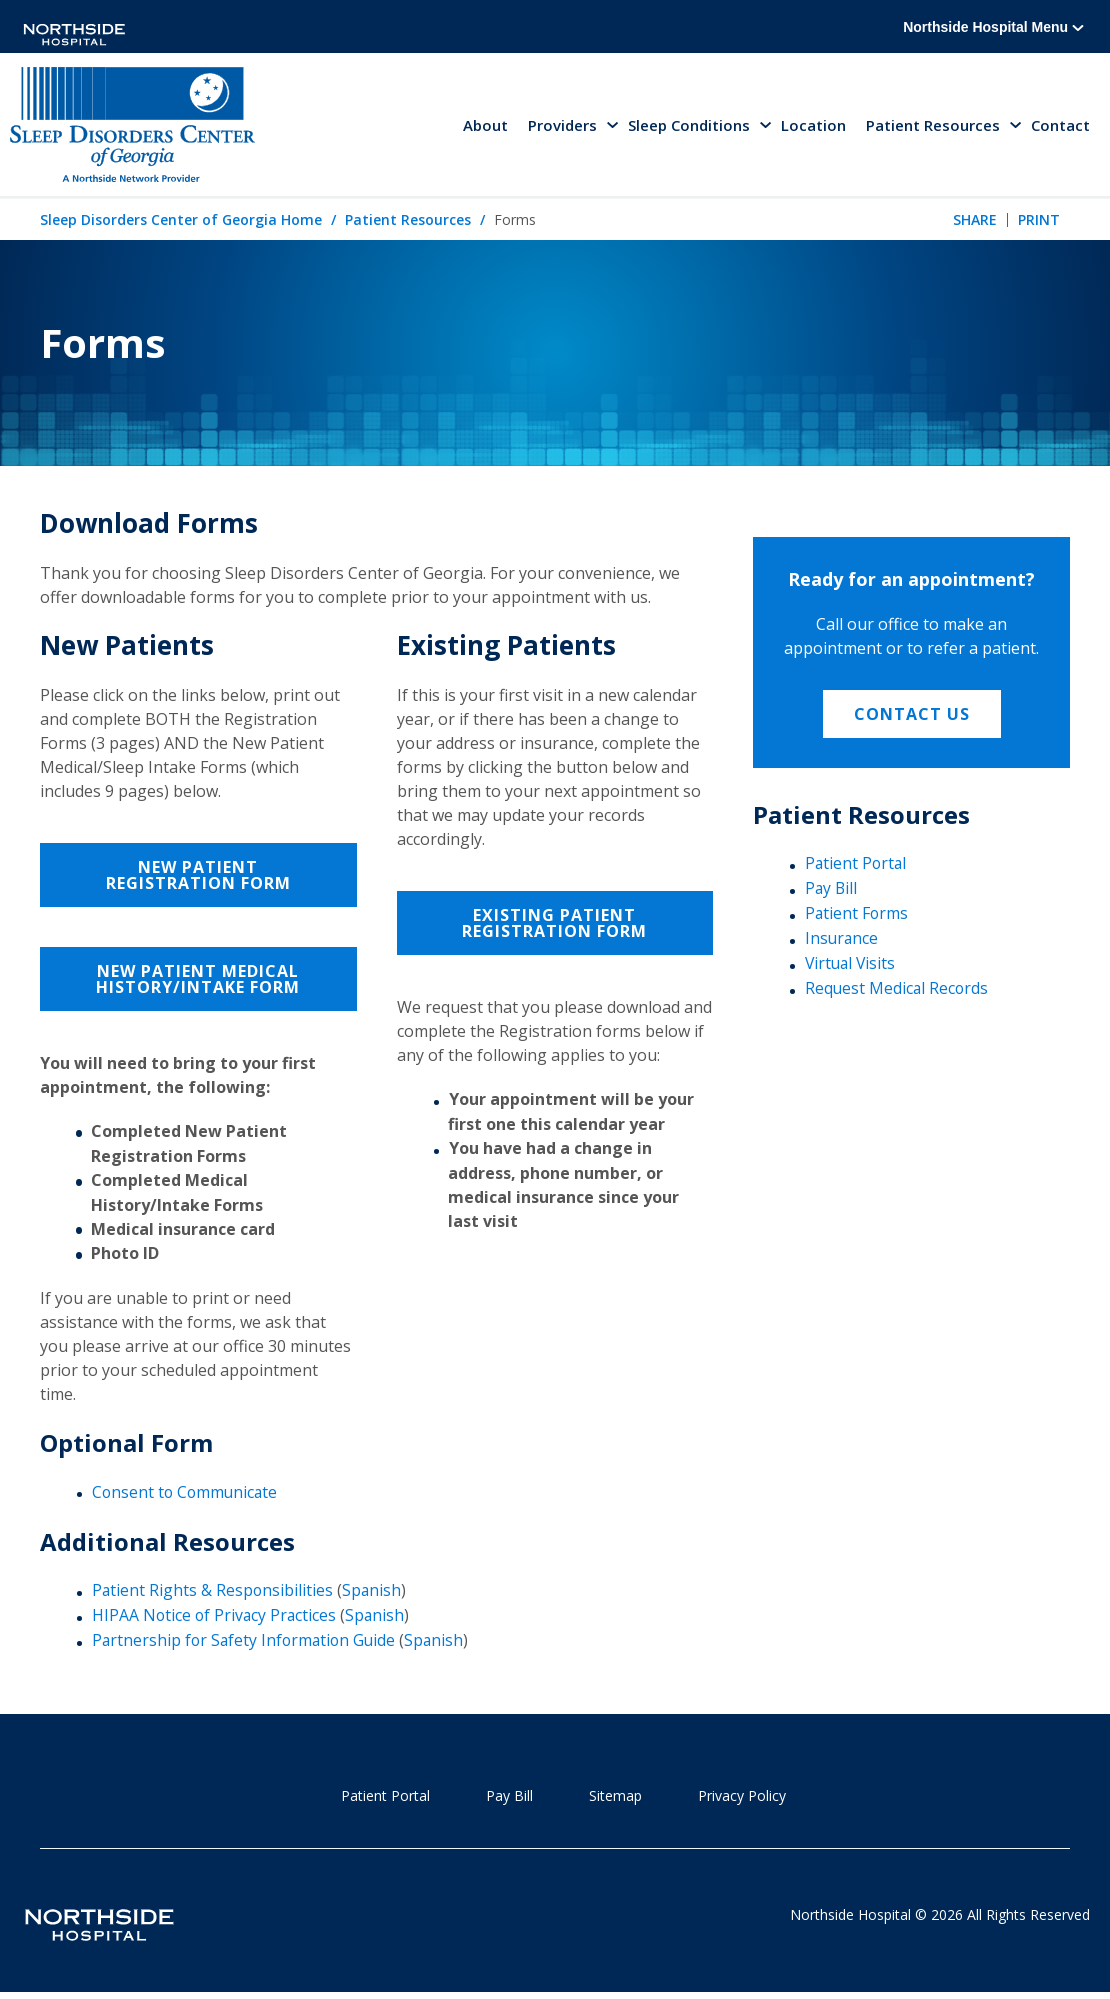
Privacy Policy (742, 1796)
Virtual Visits (852, 965)
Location (813, 126)
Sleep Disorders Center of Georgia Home (181, 222)
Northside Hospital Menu (993, 27)
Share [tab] (975, 221)
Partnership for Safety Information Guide (247, 1642)
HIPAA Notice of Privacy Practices (216, 1617)
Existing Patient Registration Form (554, 925)
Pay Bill (832, 890)
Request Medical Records (898, 989)
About (485, 126)
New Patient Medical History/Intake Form (198, 981)
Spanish (374, 1592)
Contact (1060, 126)
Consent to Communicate (187, 1494)
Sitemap (615, 1796)
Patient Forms (857, 915)
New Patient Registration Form (198, 877)
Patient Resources (408, 222)
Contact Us (912, 716)
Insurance (842, 940)
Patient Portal (857, 866)
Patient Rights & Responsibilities (213, 1592)
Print (1039, 221)
